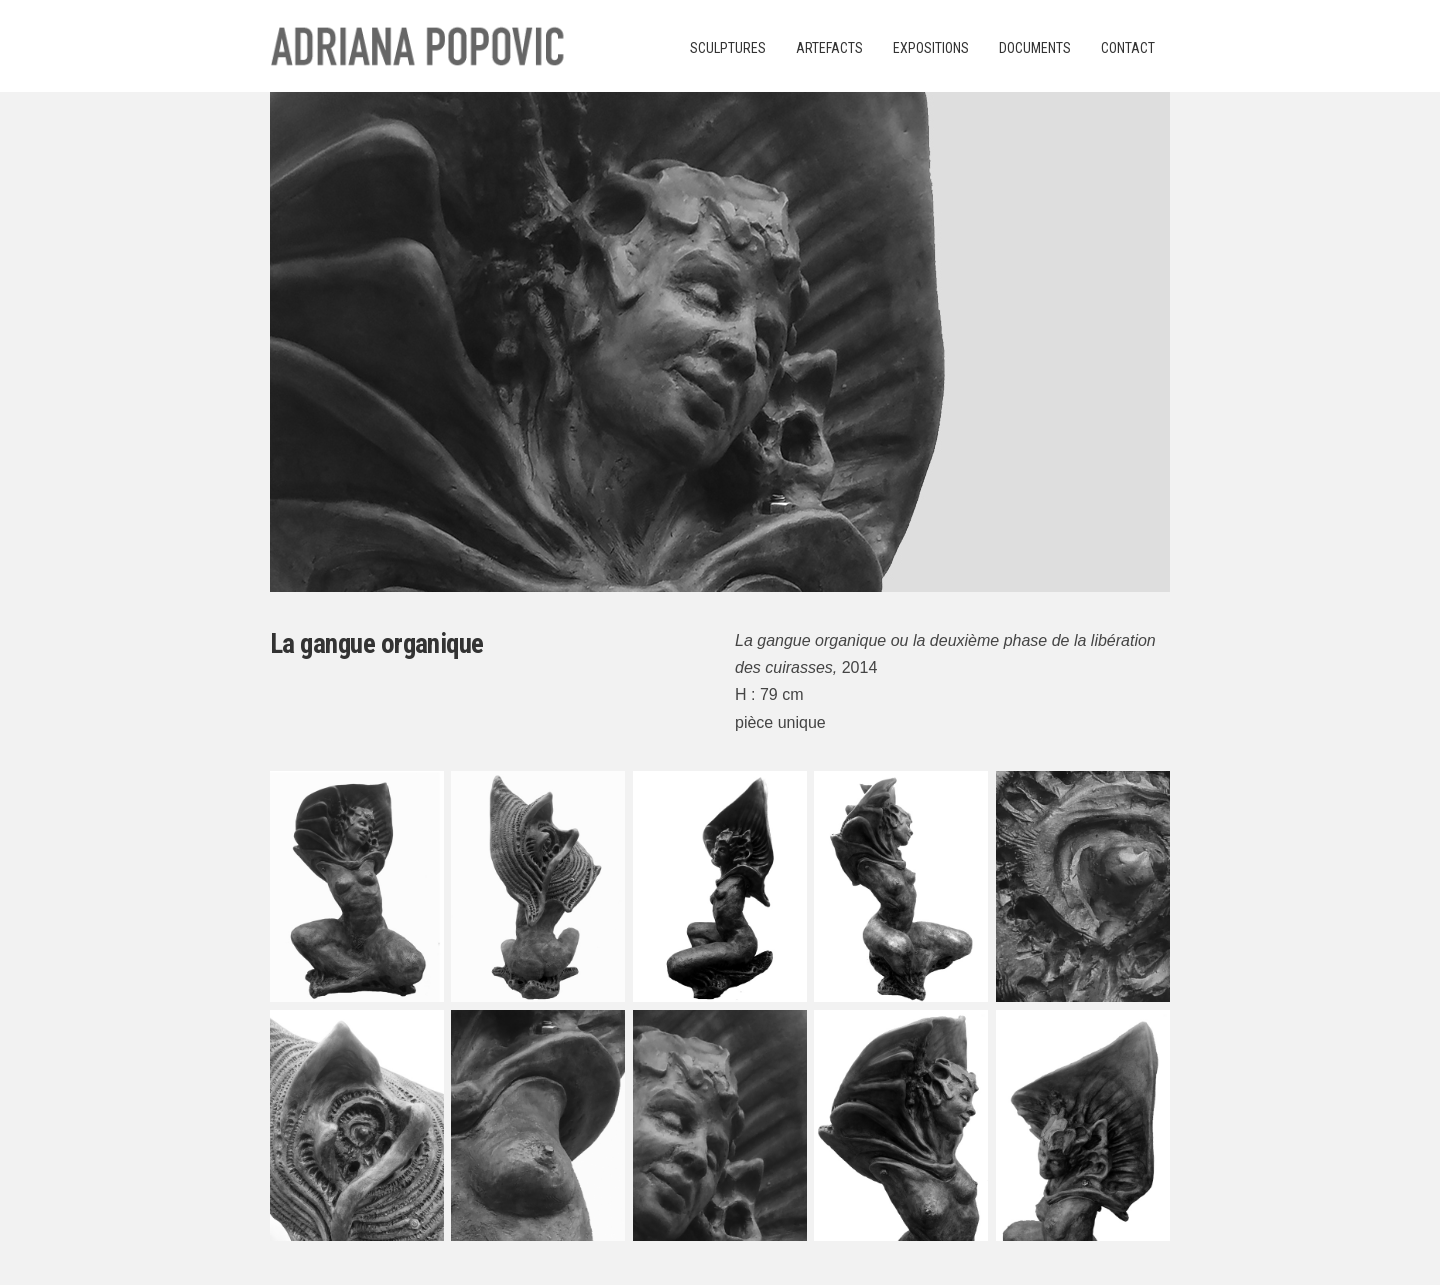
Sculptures (728, 48)
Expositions (931, 48)
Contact (1128, 48)
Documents (1035, 48)
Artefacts (829, 48)
